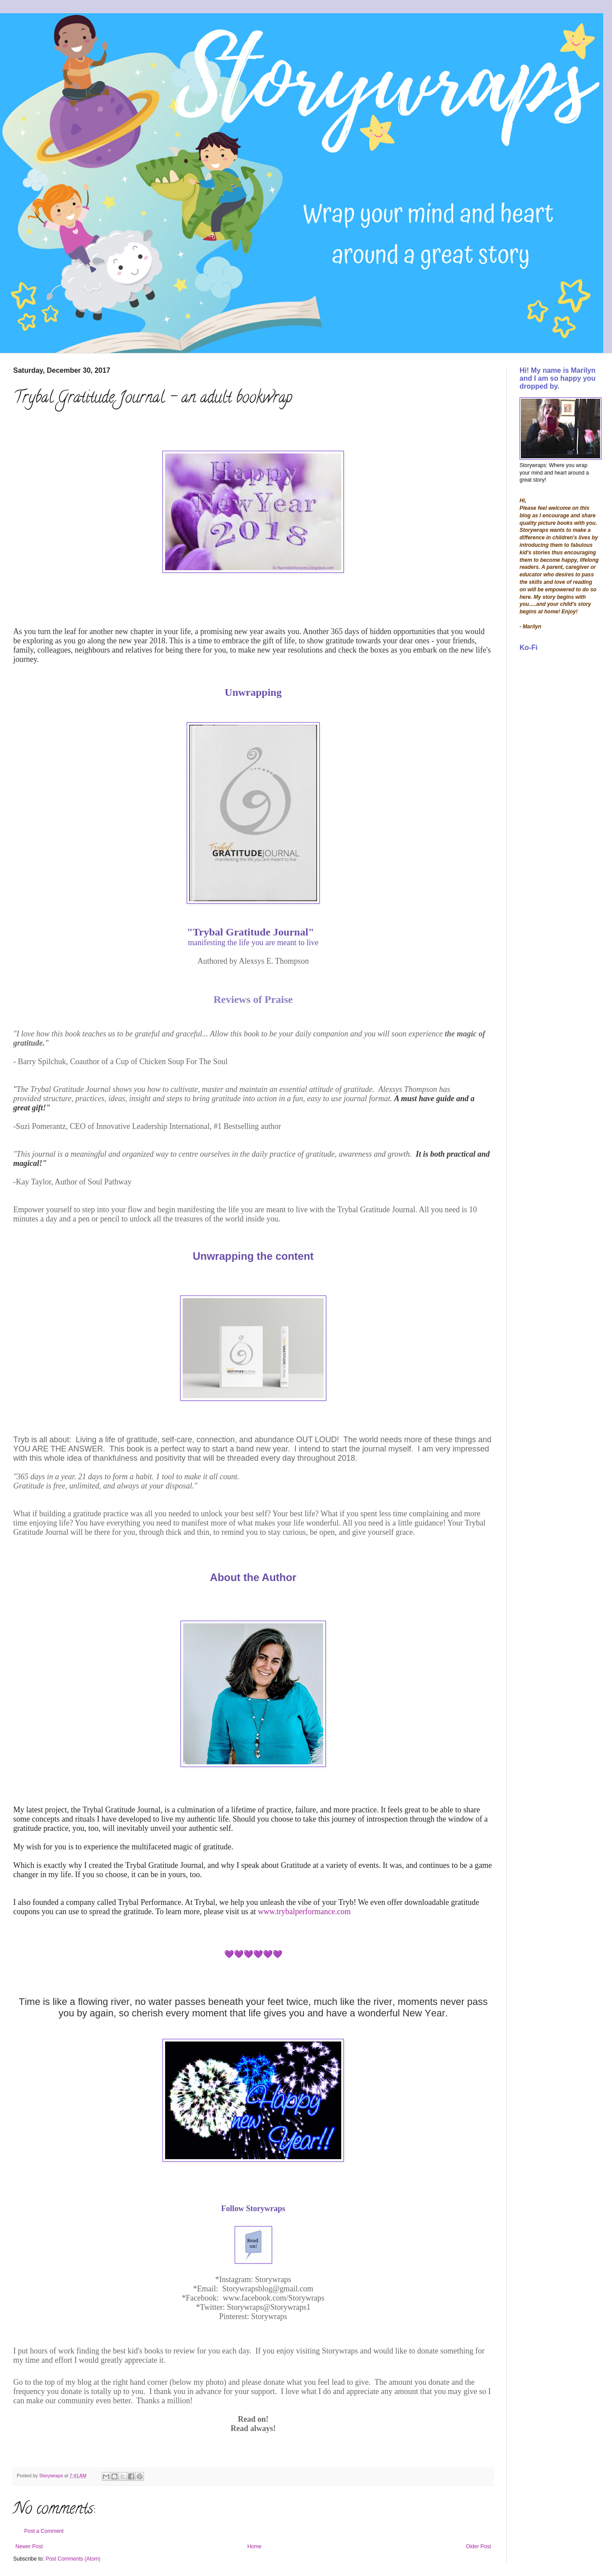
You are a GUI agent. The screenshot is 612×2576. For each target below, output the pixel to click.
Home (254, 2546)
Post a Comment (43, 2531)
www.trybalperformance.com (304, 1911)
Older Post (478, 2546)
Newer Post (29, 2546)
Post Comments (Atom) (72, 2559)
